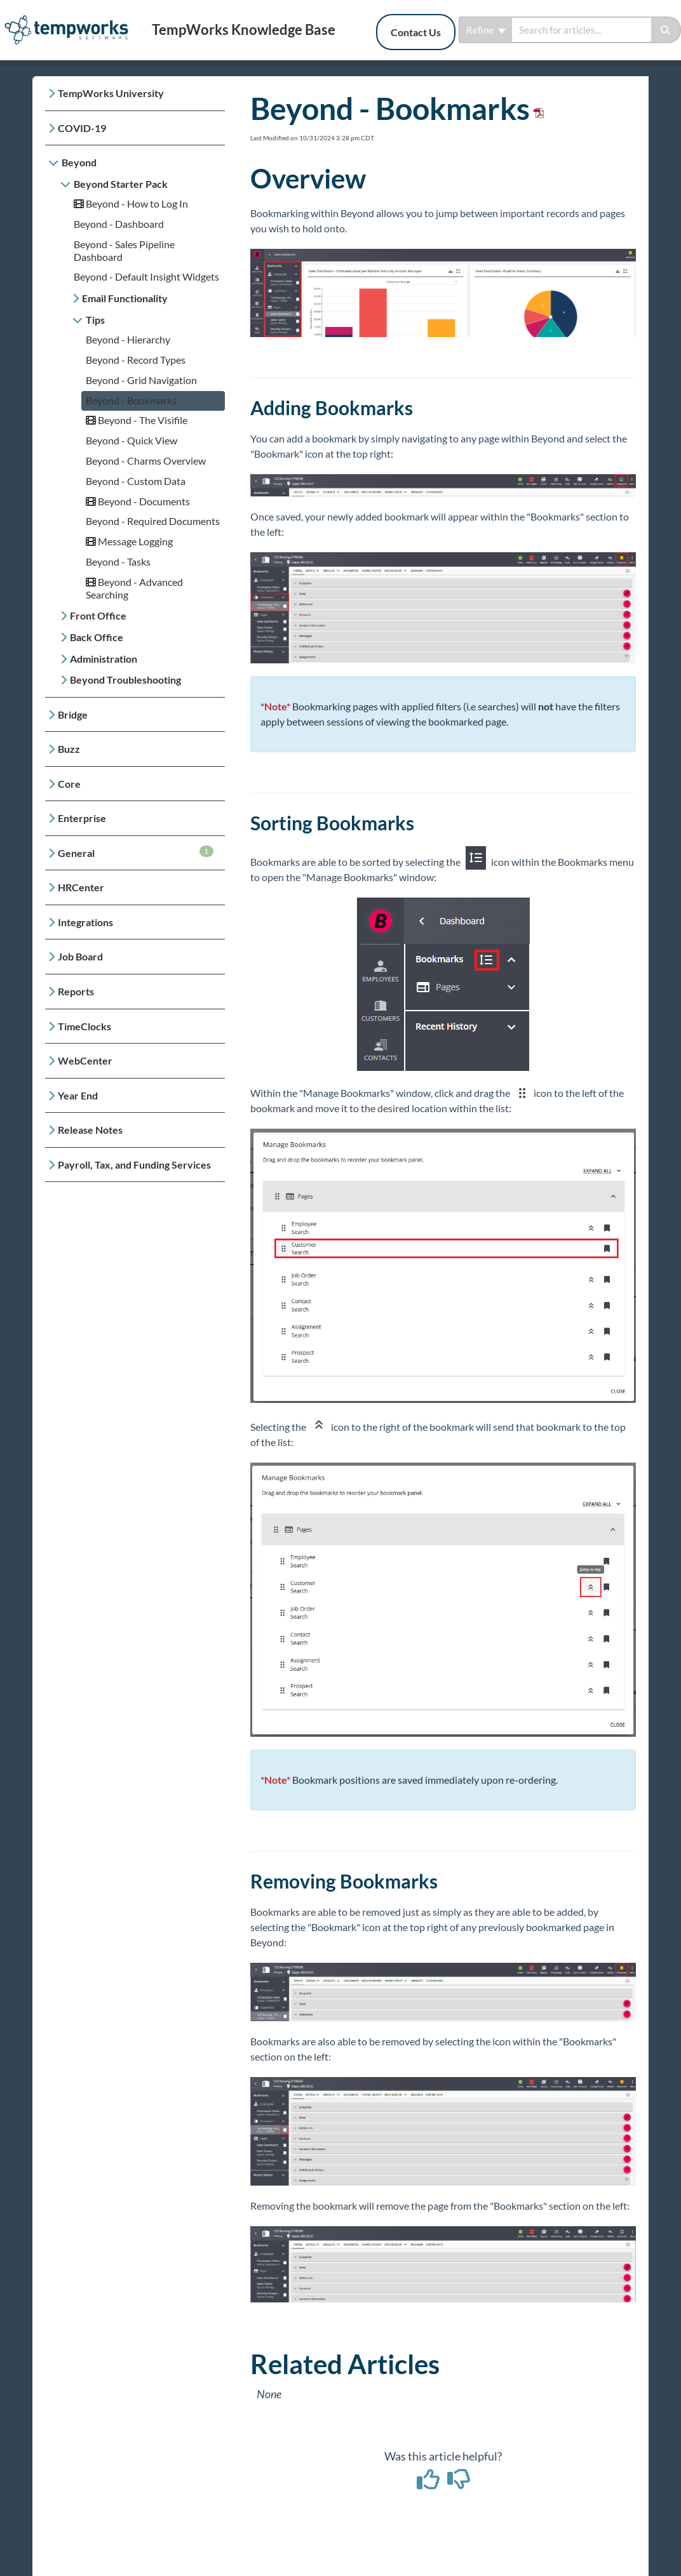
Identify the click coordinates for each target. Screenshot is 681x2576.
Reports (76, 991)
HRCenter (81, 887)
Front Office (98, 615)
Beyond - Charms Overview (146, 461)
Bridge (73, 714)
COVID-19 (82, 128)
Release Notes (90, 1130)
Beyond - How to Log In (131, 203)
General (135, 852)
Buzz (69, 749)
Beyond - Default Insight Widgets (146, 276)
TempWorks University (111, 93)
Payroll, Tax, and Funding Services (134, 1165)
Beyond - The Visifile (136, 420)
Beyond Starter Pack (121, 184)
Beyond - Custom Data (135, 481)
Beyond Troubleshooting (125, 680)
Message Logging (129, 541)
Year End (78, 1095)
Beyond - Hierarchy (128, 339)
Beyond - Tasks (118, 561)
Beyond (79, 162)
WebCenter (85, 1060)
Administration (103, 659)
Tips (95, 320)
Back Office (96, 637)
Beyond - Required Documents (153, 521)
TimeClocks (84, 1026)
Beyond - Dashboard (119, 224)
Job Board (80, 956)
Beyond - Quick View (131, 440)
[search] (581, 30)
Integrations (85, 922)
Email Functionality (125, 298)
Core (69, 784)
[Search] (666, 30)
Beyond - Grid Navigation (141, 380)
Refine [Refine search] (486, 30)
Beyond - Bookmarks (131, 400)
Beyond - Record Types (135, 360)
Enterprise (82, 818)
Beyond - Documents (138, 501)
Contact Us (416, 32)
